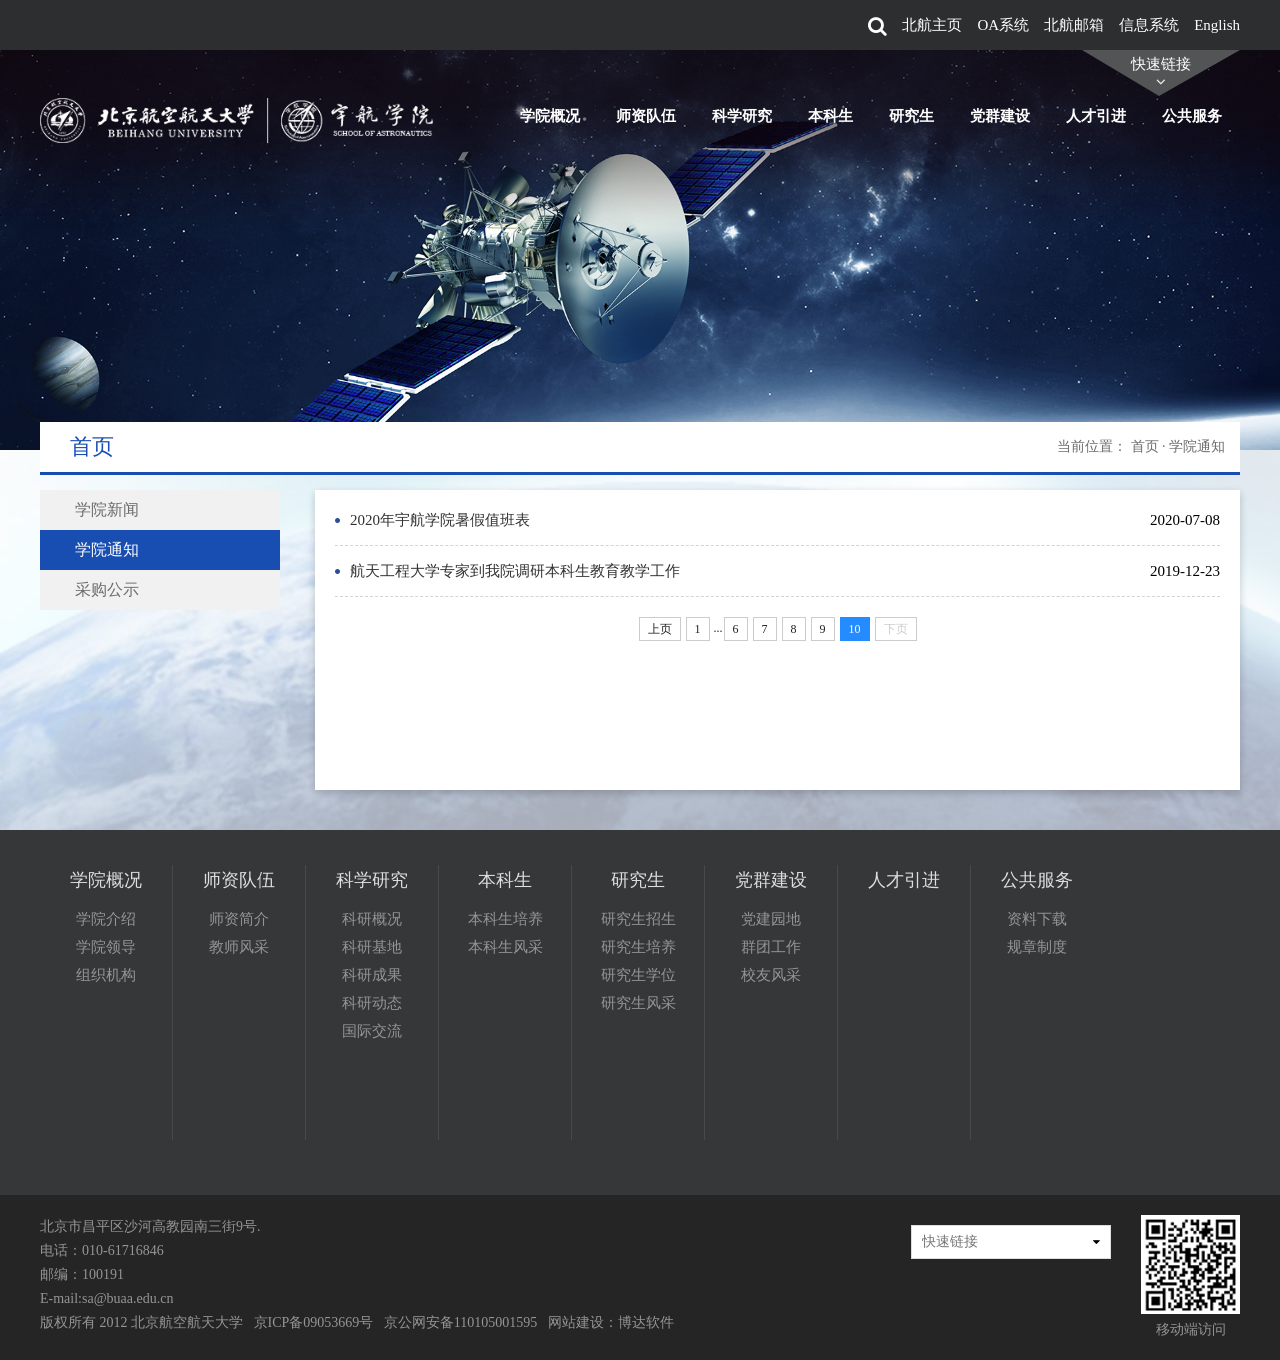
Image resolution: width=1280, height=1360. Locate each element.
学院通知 (107, 549)
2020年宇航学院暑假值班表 (440, 520)
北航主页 (932, 25)
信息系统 (1149, 25)
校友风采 (771, 975)
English (1217, 25)
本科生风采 (505, 947)
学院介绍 (106, 919)
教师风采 (239, 947)
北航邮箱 (1074, 25)
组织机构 (106, 975)
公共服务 (1192, 116)
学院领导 (106, 947)
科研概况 (372, 919)
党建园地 (771, 919)
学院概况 (550, 116)
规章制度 (1037, 947)
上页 (660, 629)
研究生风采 (638, 1003)
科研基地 (372, 947)
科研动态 (372, 1003)
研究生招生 (638, 919)
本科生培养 (505, 919)
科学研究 (742, 116)
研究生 (911, 116)
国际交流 (372, 1031)
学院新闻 (107, 509)
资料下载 (1037, 919)
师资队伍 (646, 116)
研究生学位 (638, 975)
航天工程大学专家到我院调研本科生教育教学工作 (515, 571)
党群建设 (1000, 116)
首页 (1145, 446)
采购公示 (107, 589)
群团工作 (771, 947)
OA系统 (1003, 25)
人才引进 (1096, 116)
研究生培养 (638, 947)
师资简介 (239, 919)
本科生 (830, 116)
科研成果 (372, 975)
